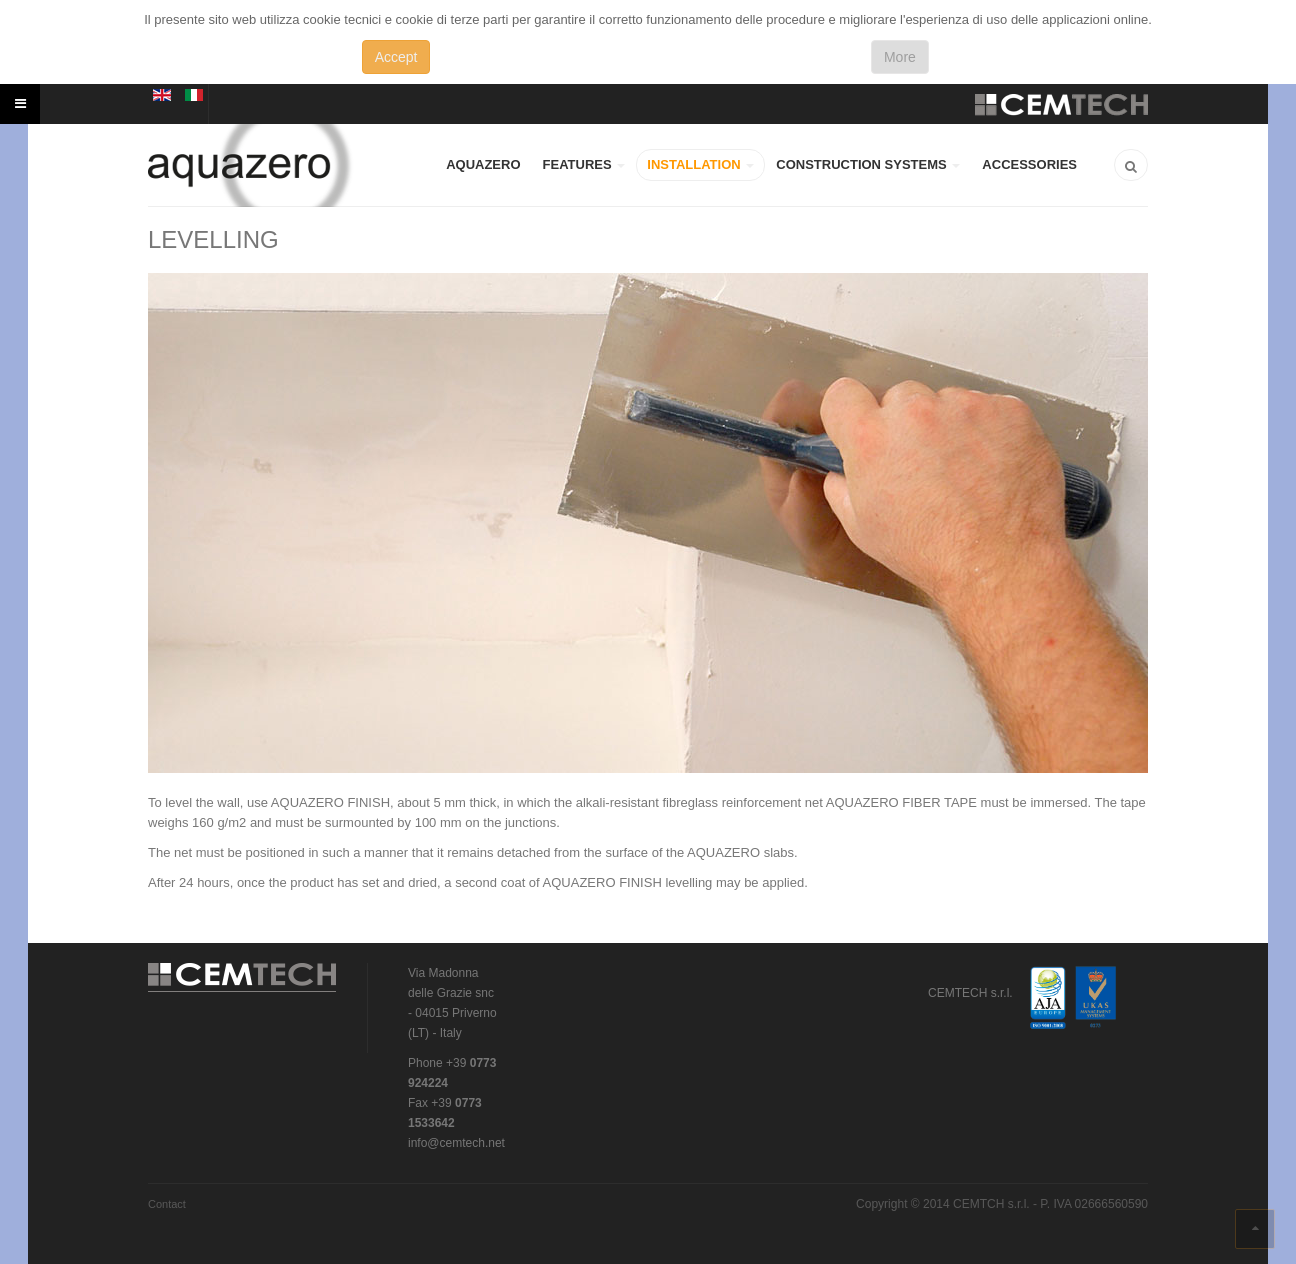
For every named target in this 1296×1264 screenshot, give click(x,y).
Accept (396, 57)
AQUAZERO (483, 164)
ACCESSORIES (1029, 164)
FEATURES (584, 164)
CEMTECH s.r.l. (243, 978)
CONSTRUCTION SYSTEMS (868, 164)
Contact (167, 1204)
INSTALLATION (700, 164)
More (900, 57)
